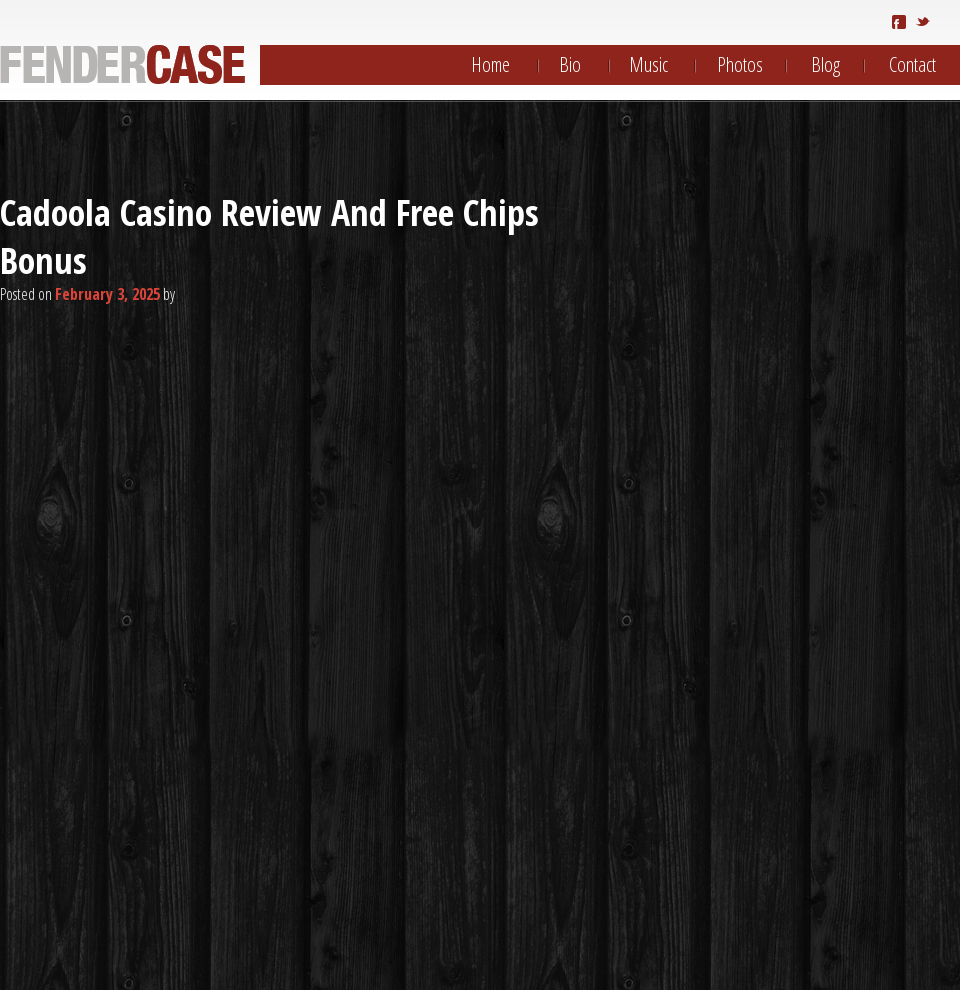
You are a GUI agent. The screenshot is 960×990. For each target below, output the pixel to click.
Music (648, 64)
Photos (740, 64)
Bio (570, 64)
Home (490, 64)
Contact (912, 64)
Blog (825, 64)
